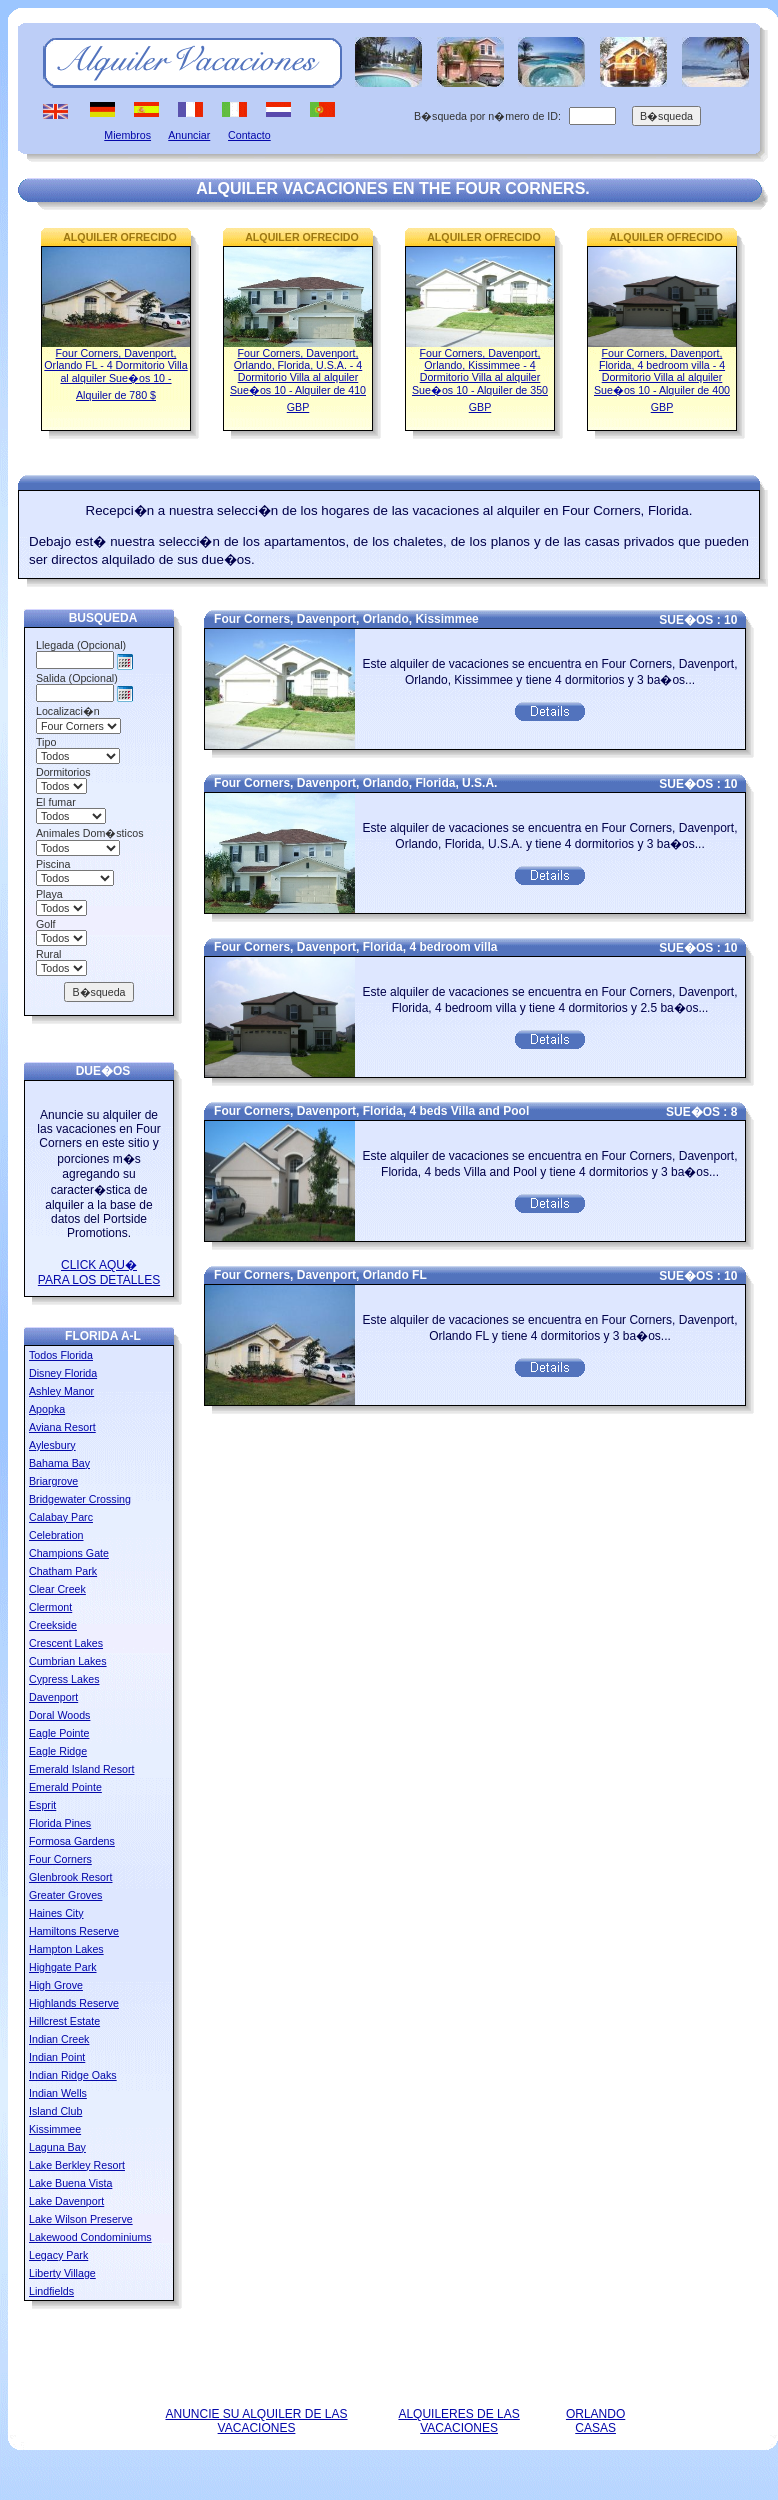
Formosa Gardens (72, 1841)
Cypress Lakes (64, 1679)
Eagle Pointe (59, 1733)
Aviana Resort (62, 1427)
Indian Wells (58, 2093)
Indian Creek (59, 2039)
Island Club (55, 2111)
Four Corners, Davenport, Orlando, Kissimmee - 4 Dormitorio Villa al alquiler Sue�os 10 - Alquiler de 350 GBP (480, 380)
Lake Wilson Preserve (81, 2219)
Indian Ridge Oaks (73, 2075)
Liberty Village (62, 2273)
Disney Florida (63, 1373)
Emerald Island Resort (81, 1769)
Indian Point (57, 2057)
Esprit (42, 1805)
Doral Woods (59, 1715)
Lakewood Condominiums (90, 2237)
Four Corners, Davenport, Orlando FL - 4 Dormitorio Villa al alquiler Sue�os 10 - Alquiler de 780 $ (115, 374)
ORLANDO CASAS (595, 2421)
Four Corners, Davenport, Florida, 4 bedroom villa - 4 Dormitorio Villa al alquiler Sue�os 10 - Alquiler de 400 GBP (662, 380)
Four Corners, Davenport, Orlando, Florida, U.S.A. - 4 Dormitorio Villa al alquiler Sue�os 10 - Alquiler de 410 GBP (298, 380)
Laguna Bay (57, 2147)
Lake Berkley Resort (77, 2165)
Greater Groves (65, 1895)
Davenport (53, 1697)
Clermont (50, 1607)
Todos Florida (61, 1355)
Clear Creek (57, 1589)
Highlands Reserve (74, 2003)
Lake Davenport (66, 2201)
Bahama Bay (59, 1463)
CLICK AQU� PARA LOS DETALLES (99, 1272)
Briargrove (53, 1481)
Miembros (127, 135)
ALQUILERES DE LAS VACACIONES (458, 2421)
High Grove (56, 1985)
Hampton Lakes (66, 1949)
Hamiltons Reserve (74, 1931)
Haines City (56, 1913)
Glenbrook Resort (71, 1877)
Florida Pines (60, 1823)
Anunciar (189, 135)
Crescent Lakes (66, 1643)
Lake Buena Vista (70, 2183)
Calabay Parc (61, 1517)
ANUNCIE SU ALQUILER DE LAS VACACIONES (256, 2421)
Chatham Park (63, 1571)
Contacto (249, 135)
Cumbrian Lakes (68, 1661)
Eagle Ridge (58, 1751)
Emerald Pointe (65, 1787)
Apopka (47, 1409)
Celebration (56, 1535)
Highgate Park (63, 1967)
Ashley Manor (61, 1391)
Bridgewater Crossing (80, 1499)
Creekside (53, 1625)
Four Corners (60, 1859)
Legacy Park (58, 2255)
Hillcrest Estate (64, 2021)
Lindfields (51, 2291)
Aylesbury (52, 1445)
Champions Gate (69, 1553)
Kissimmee (55, 2129)
